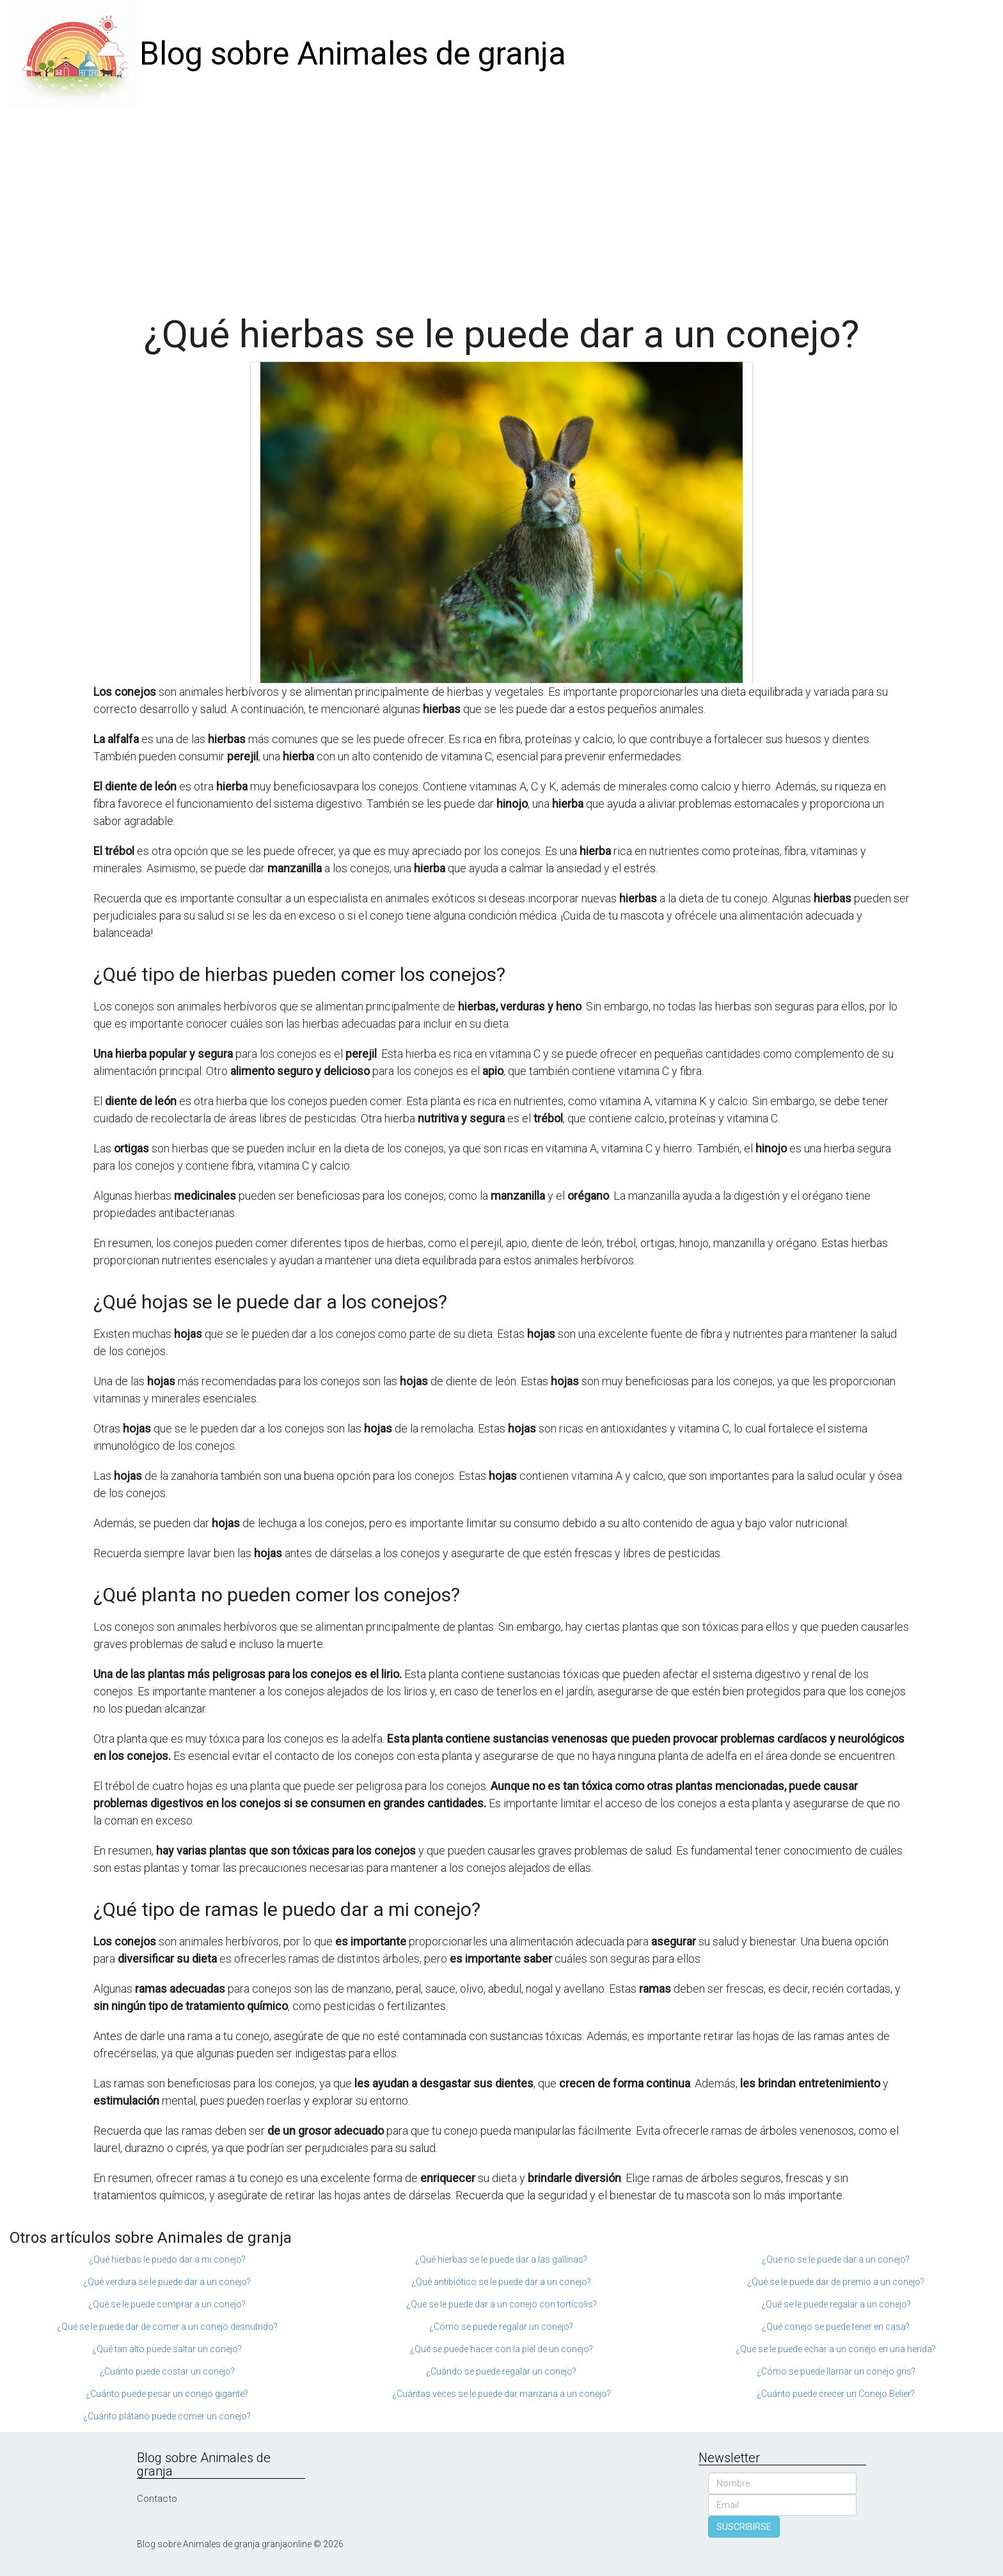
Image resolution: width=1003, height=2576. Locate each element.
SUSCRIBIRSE (743, 2527)
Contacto (157, 2498)
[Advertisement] (501, 204)
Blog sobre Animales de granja (352, 53)
